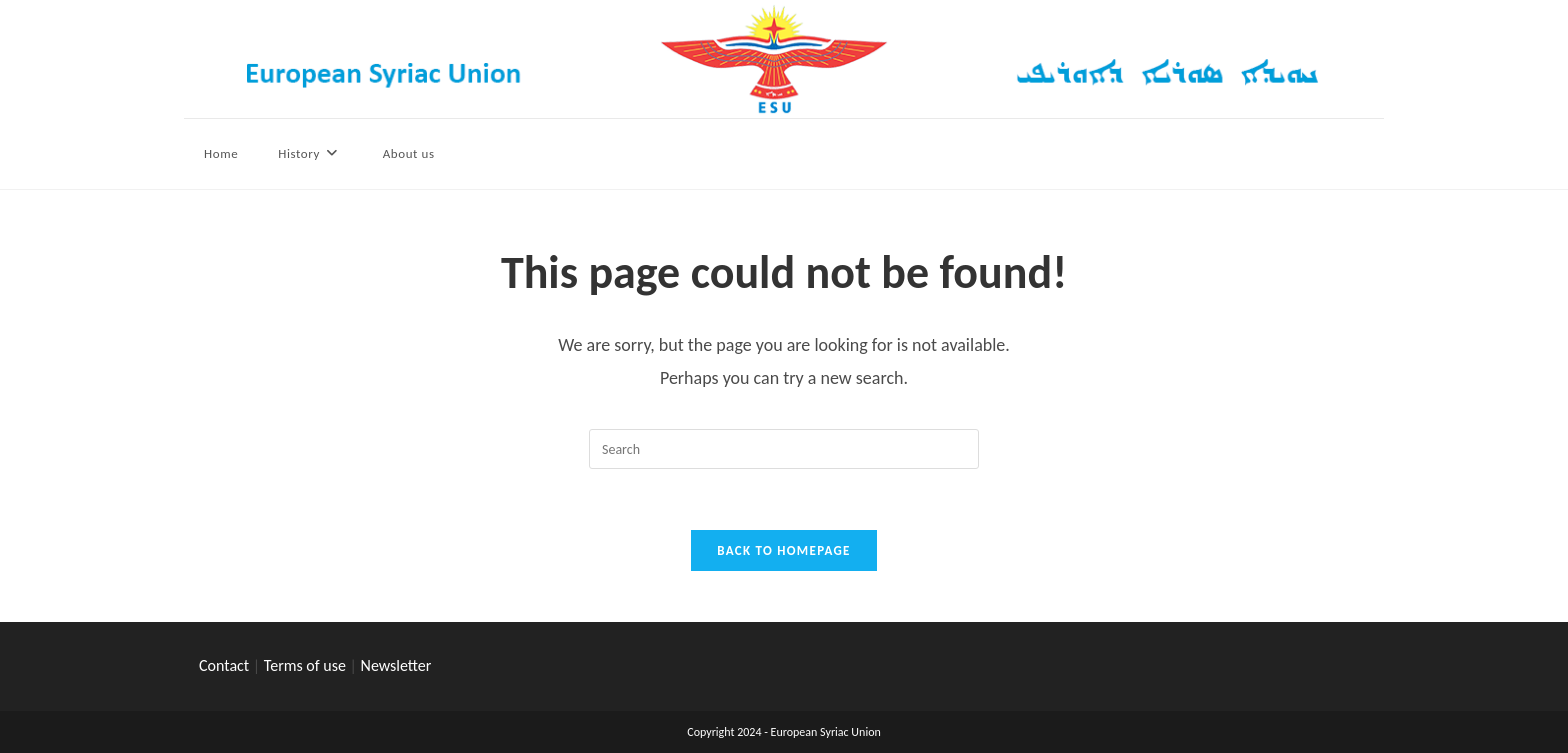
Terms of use (305, 665)
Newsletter (396, 665)
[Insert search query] (784, 449)
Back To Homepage (784, 550)
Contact (224, 665)
